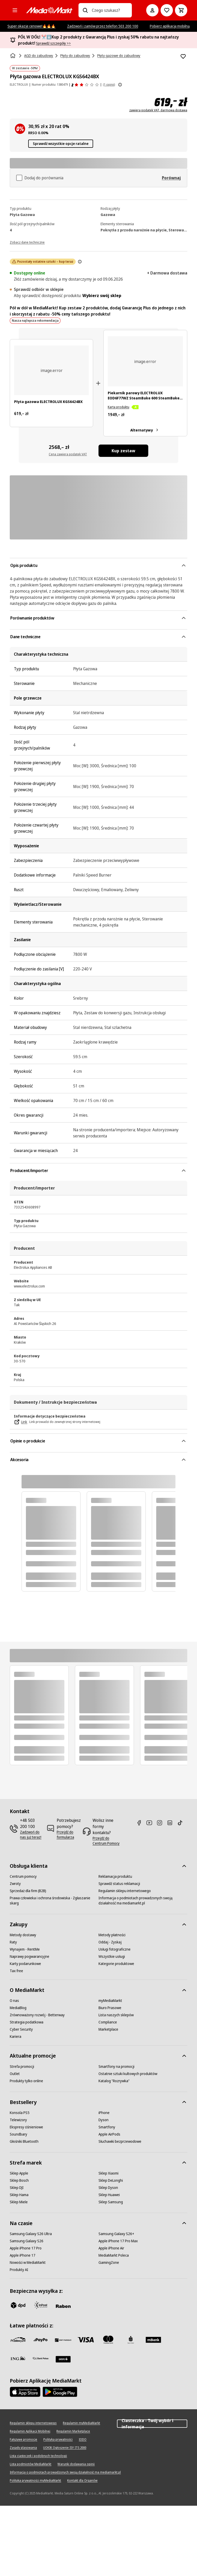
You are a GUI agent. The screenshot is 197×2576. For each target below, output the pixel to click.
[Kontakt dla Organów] (82, 2481)
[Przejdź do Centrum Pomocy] (107, 1841)
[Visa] (85, 2340)
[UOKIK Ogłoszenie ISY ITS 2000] (64, 2448)
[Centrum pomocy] (23, 1876)
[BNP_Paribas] (63, 2340)
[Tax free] (16, 1970)
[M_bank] (153, 2340)
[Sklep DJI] (17, 2187)
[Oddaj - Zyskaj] (110, 1942)
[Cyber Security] (21, 2029)
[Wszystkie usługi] (111, 1956)
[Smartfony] (106, 2127)
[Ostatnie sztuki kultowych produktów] (127, 2073)
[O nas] (14, 2000)
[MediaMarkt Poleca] (113, 2255)
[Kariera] (15, 2036)
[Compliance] (107, 2022)
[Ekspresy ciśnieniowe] (26, 2127)
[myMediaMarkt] (110, 2000)
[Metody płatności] (111, 1935)
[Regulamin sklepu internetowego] (124, 1890)
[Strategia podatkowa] (26, 2022)
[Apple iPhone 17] (22, 2255)
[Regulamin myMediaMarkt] (81, 2423)
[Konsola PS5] (19, 2112)
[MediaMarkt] (49, 10)
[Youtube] (151, 1823)
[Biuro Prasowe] (109, 2007)
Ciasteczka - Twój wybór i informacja (152, 2424)
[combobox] (109, 10)
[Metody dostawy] (23, 1935)
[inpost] (40, 2305)
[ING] (18, 2358)
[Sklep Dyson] (108, 2187)
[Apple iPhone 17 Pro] (26, 2248)
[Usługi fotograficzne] (114, 1949)
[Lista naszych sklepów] (116, 2015)
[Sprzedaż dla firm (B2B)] (28, 1890)
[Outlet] (15, 2073)
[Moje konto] (152, 10)
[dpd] (18, 2305)
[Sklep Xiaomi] (108, 2173)
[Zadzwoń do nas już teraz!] (31, 1835)
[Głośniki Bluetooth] (24, 2141)
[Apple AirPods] (109, 2134)
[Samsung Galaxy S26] (26, 2241)
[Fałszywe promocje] (23, 2439)
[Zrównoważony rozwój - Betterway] (37, 2015)
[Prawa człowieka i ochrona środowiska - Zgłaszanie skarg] (54, 1900)
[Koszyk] (181, 10)
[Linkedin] (172, 1823)
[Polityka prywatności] (58, 2439)
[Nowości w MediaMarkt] (28, 2262)
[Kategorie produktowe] (116, 1963)
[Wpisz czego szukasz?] (85, 10)
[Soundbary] (18, 2134)
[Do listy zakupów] (167, 10)
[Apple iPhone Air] (111, 2248)
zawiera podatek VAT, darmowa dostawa (158, 110)
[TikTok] (182, 1823)
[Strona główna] (13, 56)
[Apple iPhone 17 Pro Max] (118, 2241)
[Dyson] (103, 2119)
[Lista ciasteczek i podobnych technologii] (38, 2456)
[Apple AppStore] (25, 2392)
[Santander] (63, 2359)
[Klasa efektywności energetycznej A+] (135, 407)
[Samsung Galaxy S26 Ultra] (31, 2233)
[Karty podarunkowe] (25, 1963)
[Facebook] (141, 1823)
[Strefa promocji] (22, 2066)
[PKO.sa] (40, 2358)
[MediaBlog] (18, 2007)
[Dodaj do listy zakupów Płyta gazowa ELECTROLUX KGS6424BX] (183, 56)
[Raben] (63, 2306)
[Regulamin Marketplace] (73, 2431)
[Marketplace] (108, 2029)
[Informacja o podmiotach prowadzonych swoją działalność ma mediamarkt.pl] (142, 1900)
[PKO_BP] (131, 2340)
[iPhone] (104, 2112)
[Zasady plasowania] (23, 2448)
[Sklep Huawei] (109, 2194)
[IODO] (82, 2439)
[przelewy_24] (18, 2340)
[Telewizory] (18, 2119)
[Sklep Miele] (19, 2202)
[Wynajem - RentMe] (25, 1949)
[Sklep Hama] (19, 2194)
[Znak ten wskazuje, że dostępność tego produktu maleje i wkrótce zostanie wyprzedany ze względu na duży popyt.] (80, 262)
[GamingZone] (108, 2262)
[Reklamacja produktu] (115, 1876)
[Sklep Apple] (19, 2173)
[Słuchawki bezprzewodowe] (119, 2141)
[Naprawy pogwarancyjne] (29, 1956)
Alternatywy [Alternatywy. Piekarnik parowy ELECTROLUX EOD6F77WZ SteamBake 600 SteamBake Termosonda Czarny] (145, 430)
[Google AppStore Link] (60, 2392)
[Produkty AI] (19, 2269)
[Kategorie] (15, 10)
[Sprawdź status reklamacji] (119, 1883)
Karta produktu (118, 407)
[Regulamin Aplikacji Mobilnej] (30, 2431)
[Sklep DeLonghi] (110, 2180)
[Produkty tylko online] (26, 2080)
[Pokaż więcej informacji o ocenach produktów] (120, 85)
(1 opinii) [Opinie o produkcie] (109, 84)
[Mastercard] (108, 2340)
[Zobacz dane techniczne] (27, 242)
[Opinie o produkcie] (85, 85)
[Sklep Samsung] (110, 2202)
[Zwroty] (15, 1883)
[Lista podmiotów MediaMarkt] (30, 2464)
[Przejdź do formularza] (69, 1835)
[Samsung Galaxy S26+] (116, 2233)
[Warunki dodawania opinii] (76, 2464)
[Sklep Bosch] (19, 2180)
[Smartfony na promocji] (116, 2066)
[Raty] (13, 1942)
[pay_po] (40, 2340)
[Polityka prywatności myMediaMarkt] (35, 2481)
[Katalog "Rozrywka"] (114, 2080)
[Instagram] (161, 1823)
